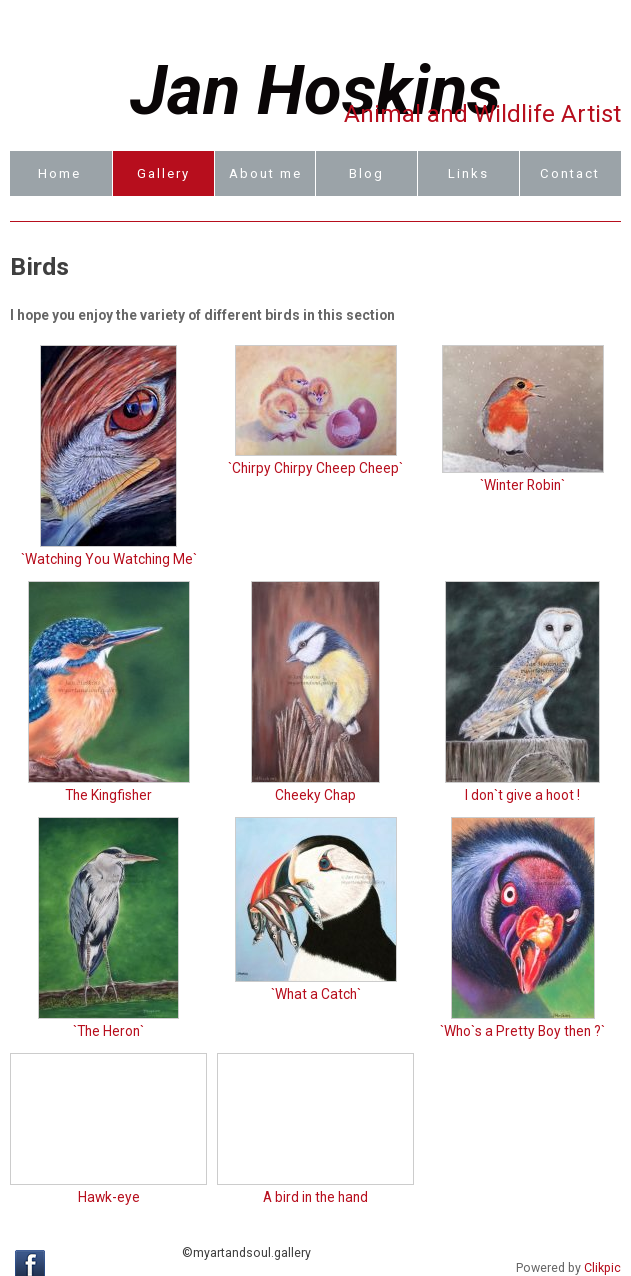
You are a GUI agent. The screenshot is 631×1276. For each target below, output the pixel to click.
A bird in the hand (315, 1197)
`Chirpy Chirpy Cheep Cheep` (315, 468)
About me (265, 173)
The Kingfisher (108, 795)
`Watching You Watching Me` (109, 559)
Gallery (163, 173)
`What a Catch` (316, 994)
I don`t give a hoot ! (522, 795)
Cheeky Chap (315, 795)
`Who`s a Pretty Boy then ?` (522, 1031)
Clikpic (602, 1268)
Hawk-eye (109, 1197)
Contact (570, 173)
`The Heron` (108, 1031)
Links (468, 173)
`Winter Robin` (522, 485)
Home (59, 173)
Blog (366, 173)
